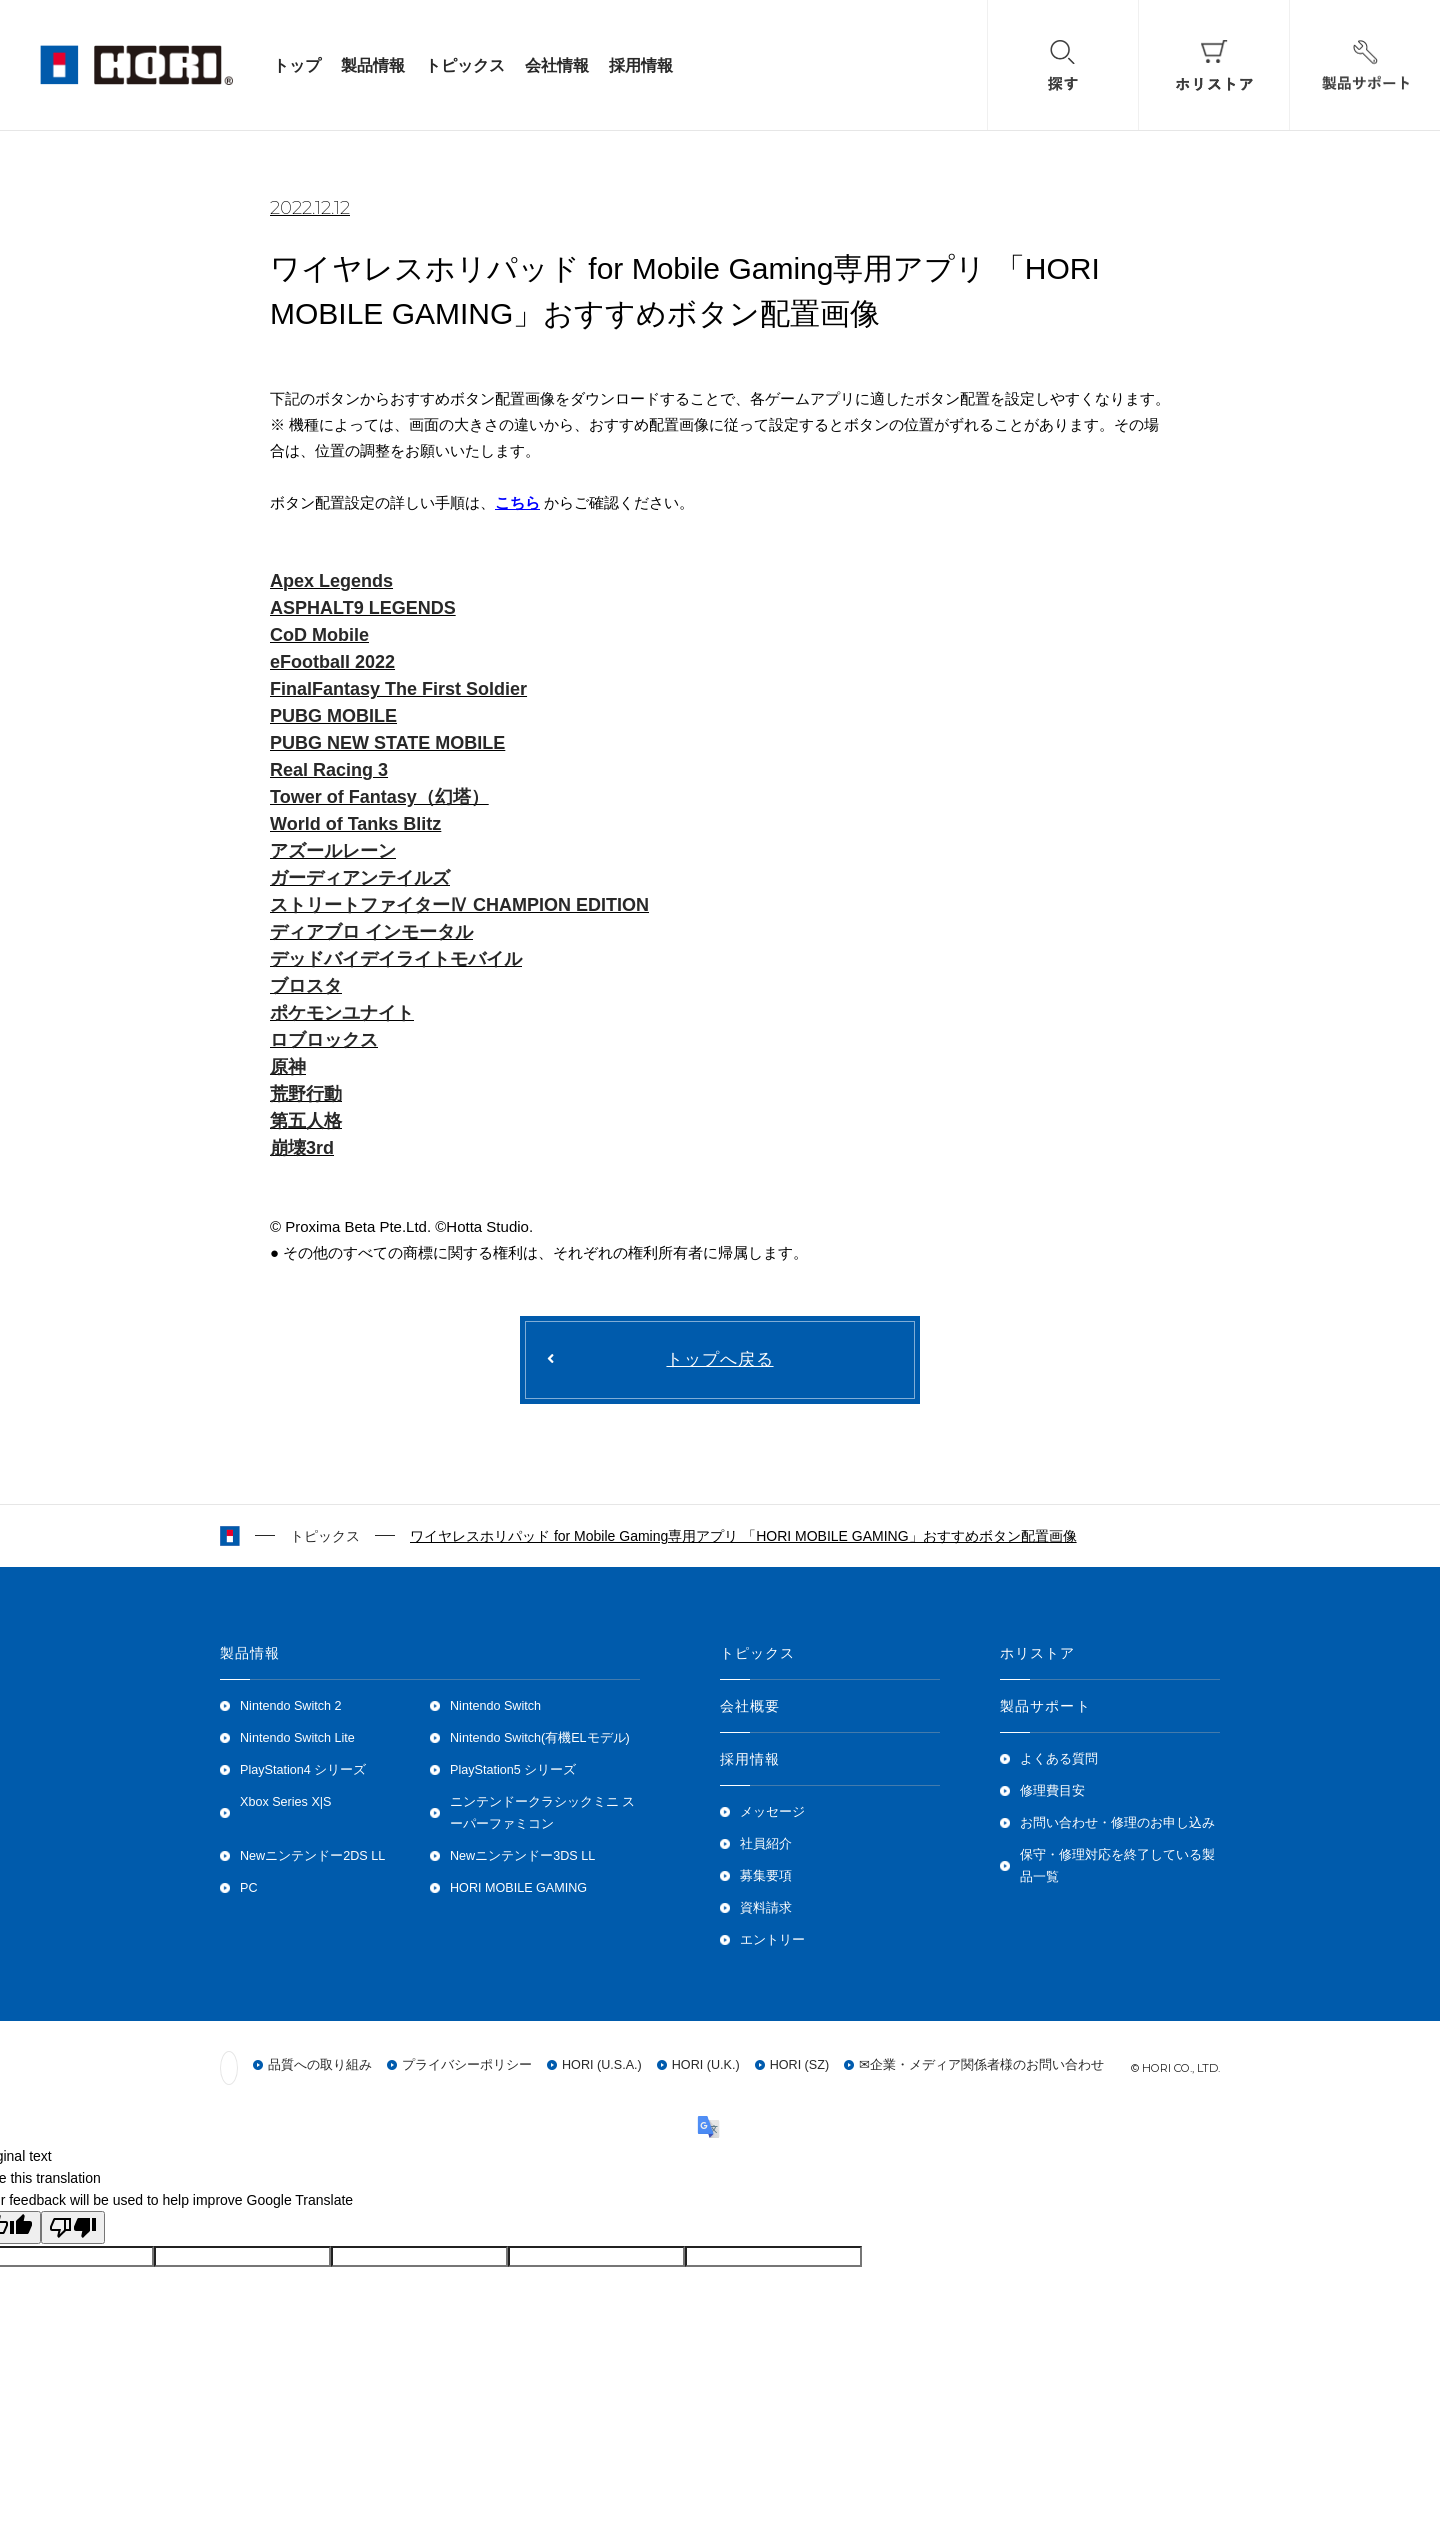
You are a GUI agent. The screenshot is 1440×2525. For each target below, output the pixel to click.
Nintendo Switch (495, 1706)
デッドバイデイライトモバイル (396, 959)
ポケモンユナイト (342, 1013)
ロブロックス (324, 1040)
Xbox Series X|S (285, 1802)
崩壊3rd (302, 1148)
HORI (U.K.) (706, 2066)
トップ (297, 65)
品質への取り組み (320, 2066)
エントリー (772, 1940)
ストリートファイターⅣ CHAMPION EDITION (459, 905)
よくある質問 (1059, 1759)
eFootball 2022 (332, 662)
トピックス (465, 65)
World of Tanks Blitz (355, 824)
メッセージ (772, 1812)
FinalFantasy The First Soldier (398, 689)
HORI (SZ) (799, 2066)
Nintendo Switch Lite (297, 1738)
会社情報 (557, 65)
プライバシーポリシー (467, 2066)
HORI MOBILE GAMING (518, 1888)
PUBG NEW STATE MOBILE (387, 743)
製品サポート (1045, 1706)
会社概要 (750, 1706)
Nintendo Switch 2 (291, 1706)
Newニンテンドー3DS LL (522, 1856)
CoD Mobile (319, 635)
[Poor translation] (73, 2227)
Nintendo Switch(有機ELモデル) (540, 1738)
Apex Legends (331, 581)
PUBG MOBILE (333, 716)
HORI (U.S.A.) (602, 2066)
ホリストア (1038, 1653)
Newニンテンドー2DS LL (312, 1856)
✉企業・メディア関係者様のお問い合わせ (981, 2066)
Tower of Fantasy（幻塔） (379, 797)
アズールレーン (333, 851)
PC (249, 1888)
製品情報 (373, 65)
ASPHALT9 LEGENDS (363, 608)
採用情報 (641, 65)
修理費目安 (1052, 1791)
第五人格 (306, 1121)
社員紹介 (766, 1844)
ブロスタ (306, 986)
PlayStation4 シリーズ (303, 1770)
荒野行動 (306, 1094)
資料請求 (766, 1908)
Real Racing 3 (329, 770)
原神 (288, 1067)
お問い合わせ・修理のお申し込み (1117, 1823)
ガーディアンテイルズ (360, 878)
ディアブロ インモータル (371, 932)
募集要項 (766, 1876)
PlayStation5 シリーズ (513, 1770)
